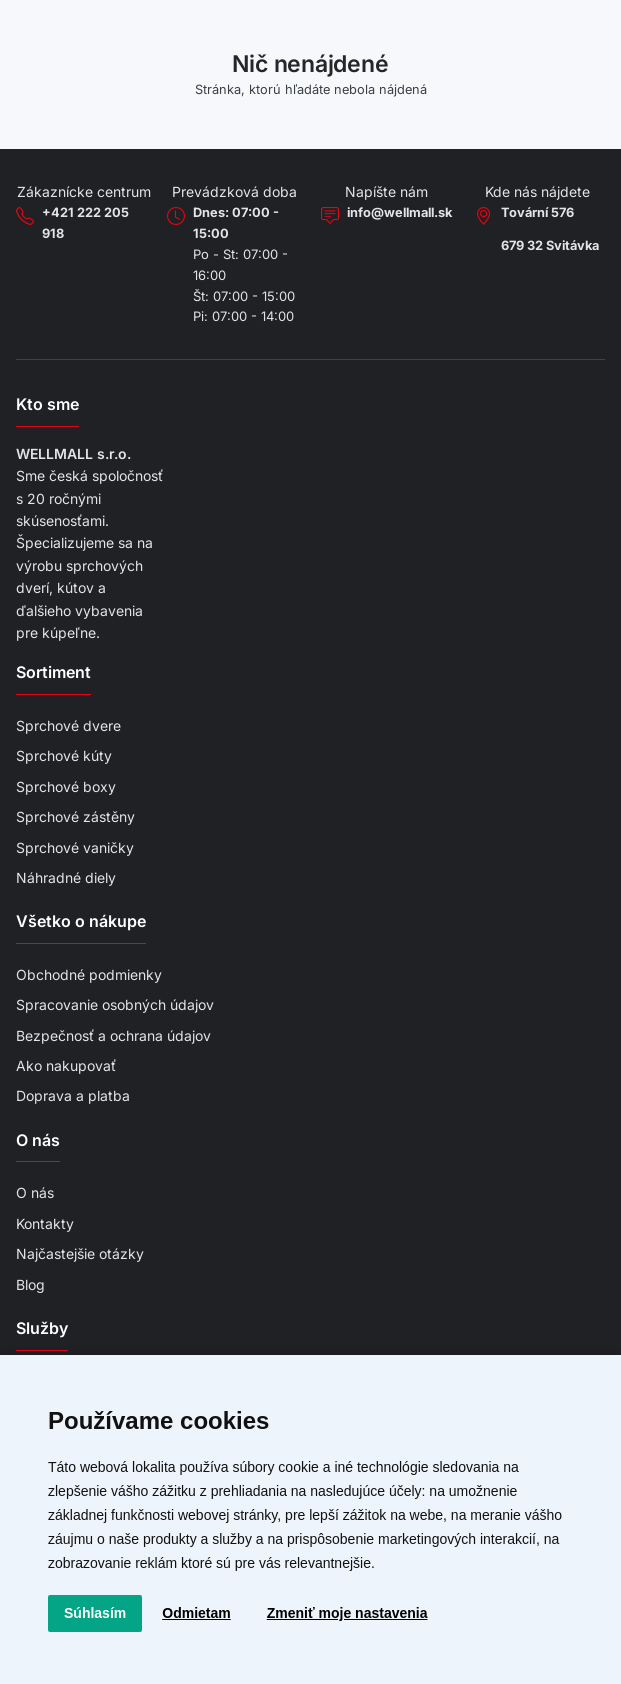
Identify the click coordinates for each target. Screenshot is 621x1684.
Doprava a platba (73, 1095)
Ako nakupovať (66, 1065)
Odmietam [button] (196, 1613)
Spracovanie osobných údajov (115, 1004)
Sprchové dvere (68, 725)
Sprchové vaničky (75, 847)
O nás (35, 1192)
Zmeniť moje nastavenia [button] (347, 1613)
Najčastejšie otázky (80, 1253)
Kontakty (45, 1223)
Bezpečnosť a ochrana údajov (113, 1035)
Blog (30, 1284)
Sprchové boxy (66, 786)
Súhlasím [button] (95, 1613)
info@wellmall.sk (399, 212)
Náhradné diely (66, 877)
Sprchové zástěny (75, 816)
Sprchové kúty (64, 755)
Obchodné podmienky (89, 974)
